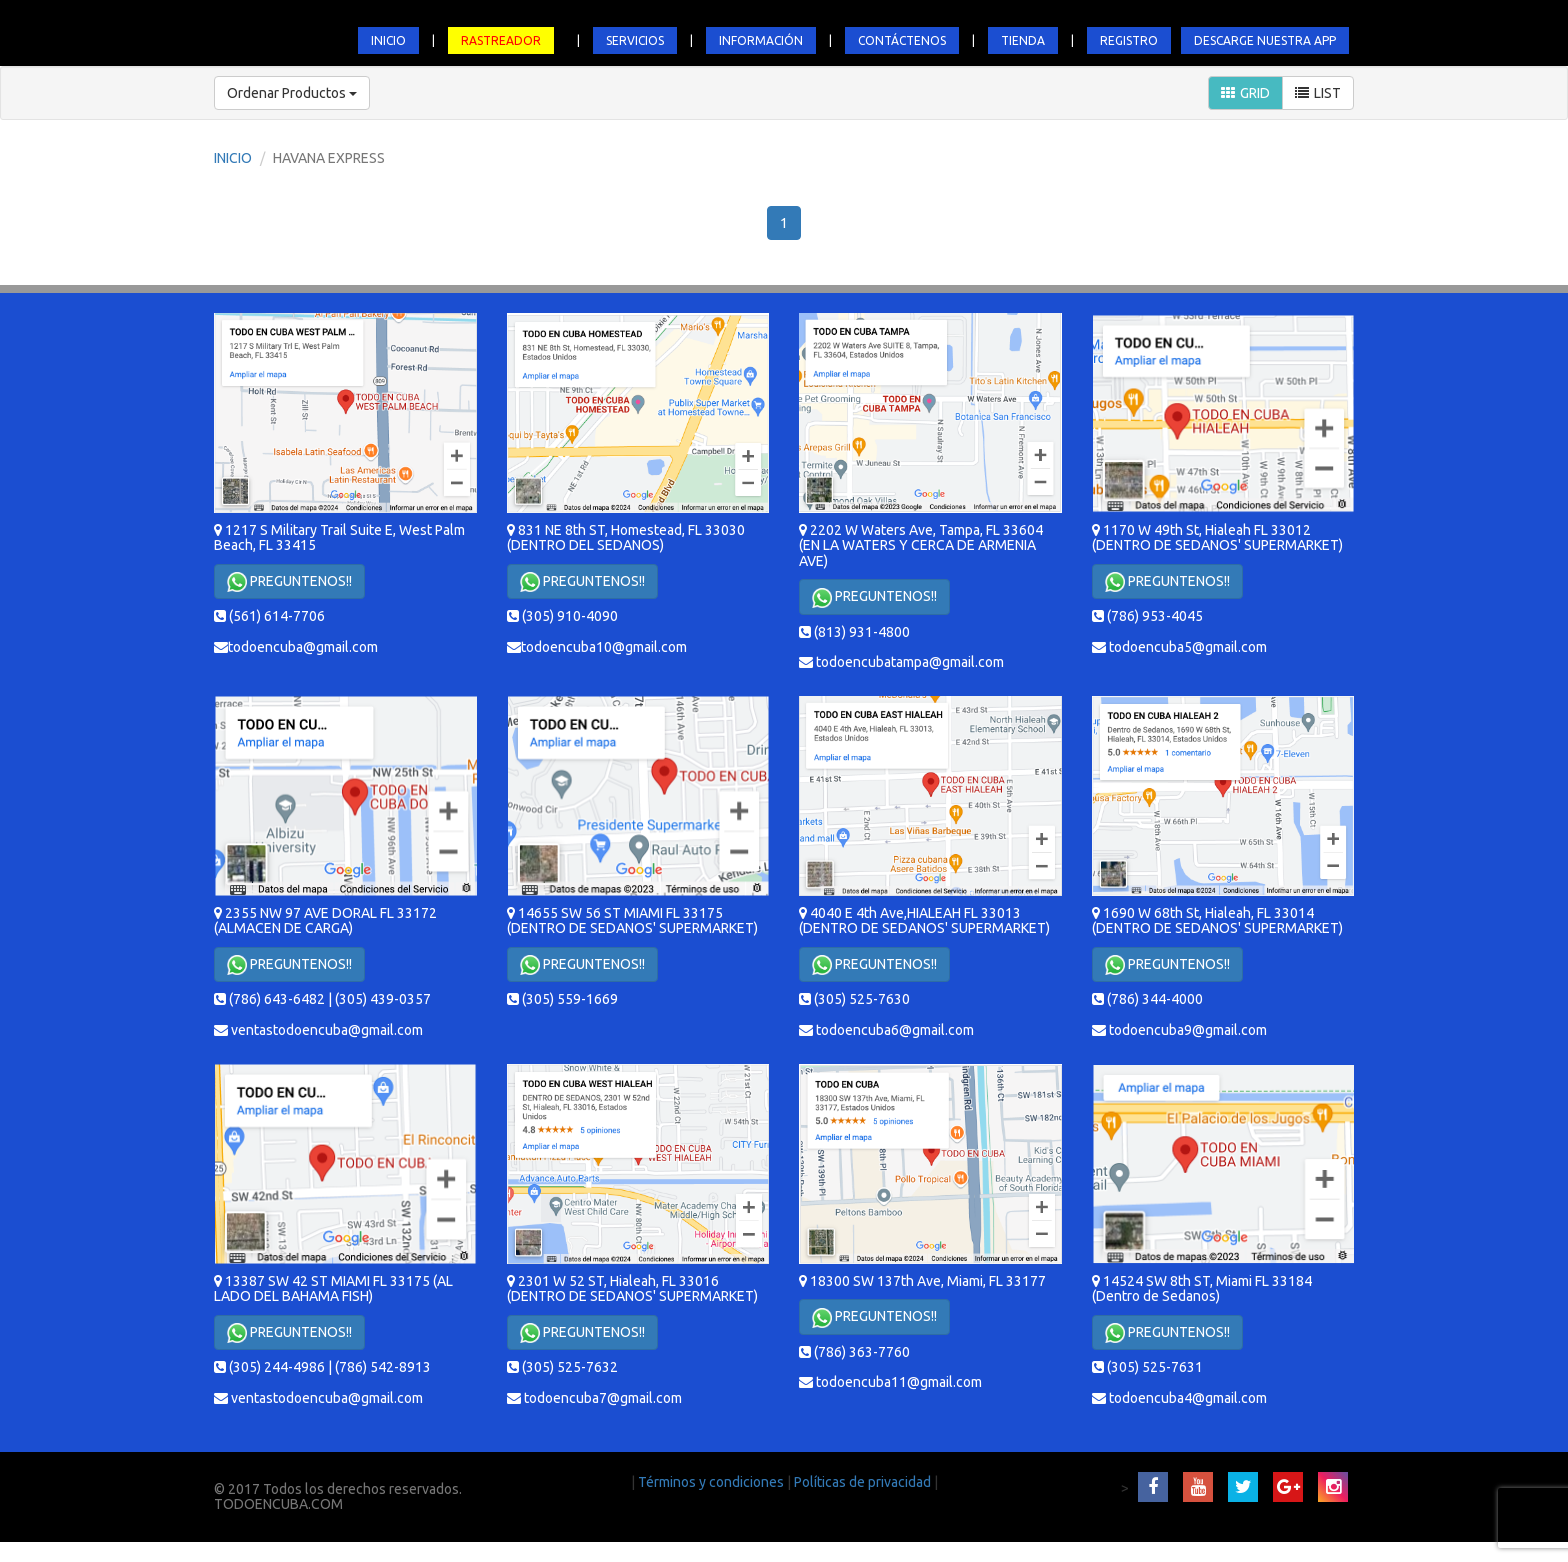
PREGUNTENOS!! (289, 582)
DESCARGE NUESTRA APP (1265, 40)
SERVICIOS (635, 40)
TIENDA (1023, 40)
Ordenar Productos (292, 93)
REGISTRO (1129, 40)
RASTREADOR (501, 40)
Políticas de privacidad (864, 1482)
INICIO (388, 40)
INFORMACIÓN (761, 40)
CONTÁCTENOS (902, 40)
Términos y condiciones (712, 1482)
